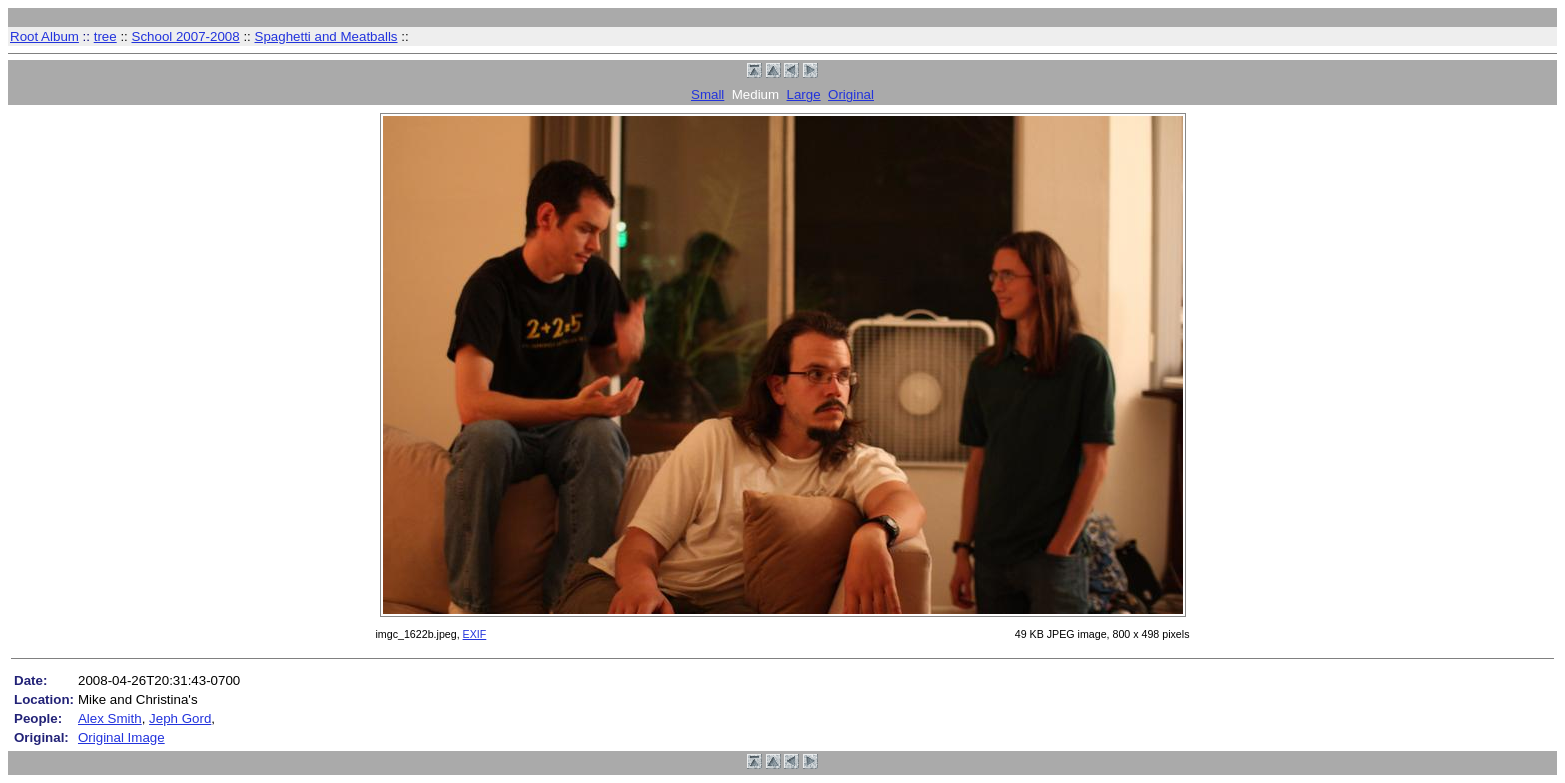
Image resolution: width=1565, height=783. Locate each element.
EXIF (475, 634)
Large (804, 94)
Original (851, 94)
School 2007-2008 (186, 36)
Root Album (44, 36)
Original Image (121, 737)
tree (105, 36)
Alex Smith (110, 718)
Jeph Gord (180, 718)
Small (707, 94)
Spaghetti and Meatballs (326, 36)
